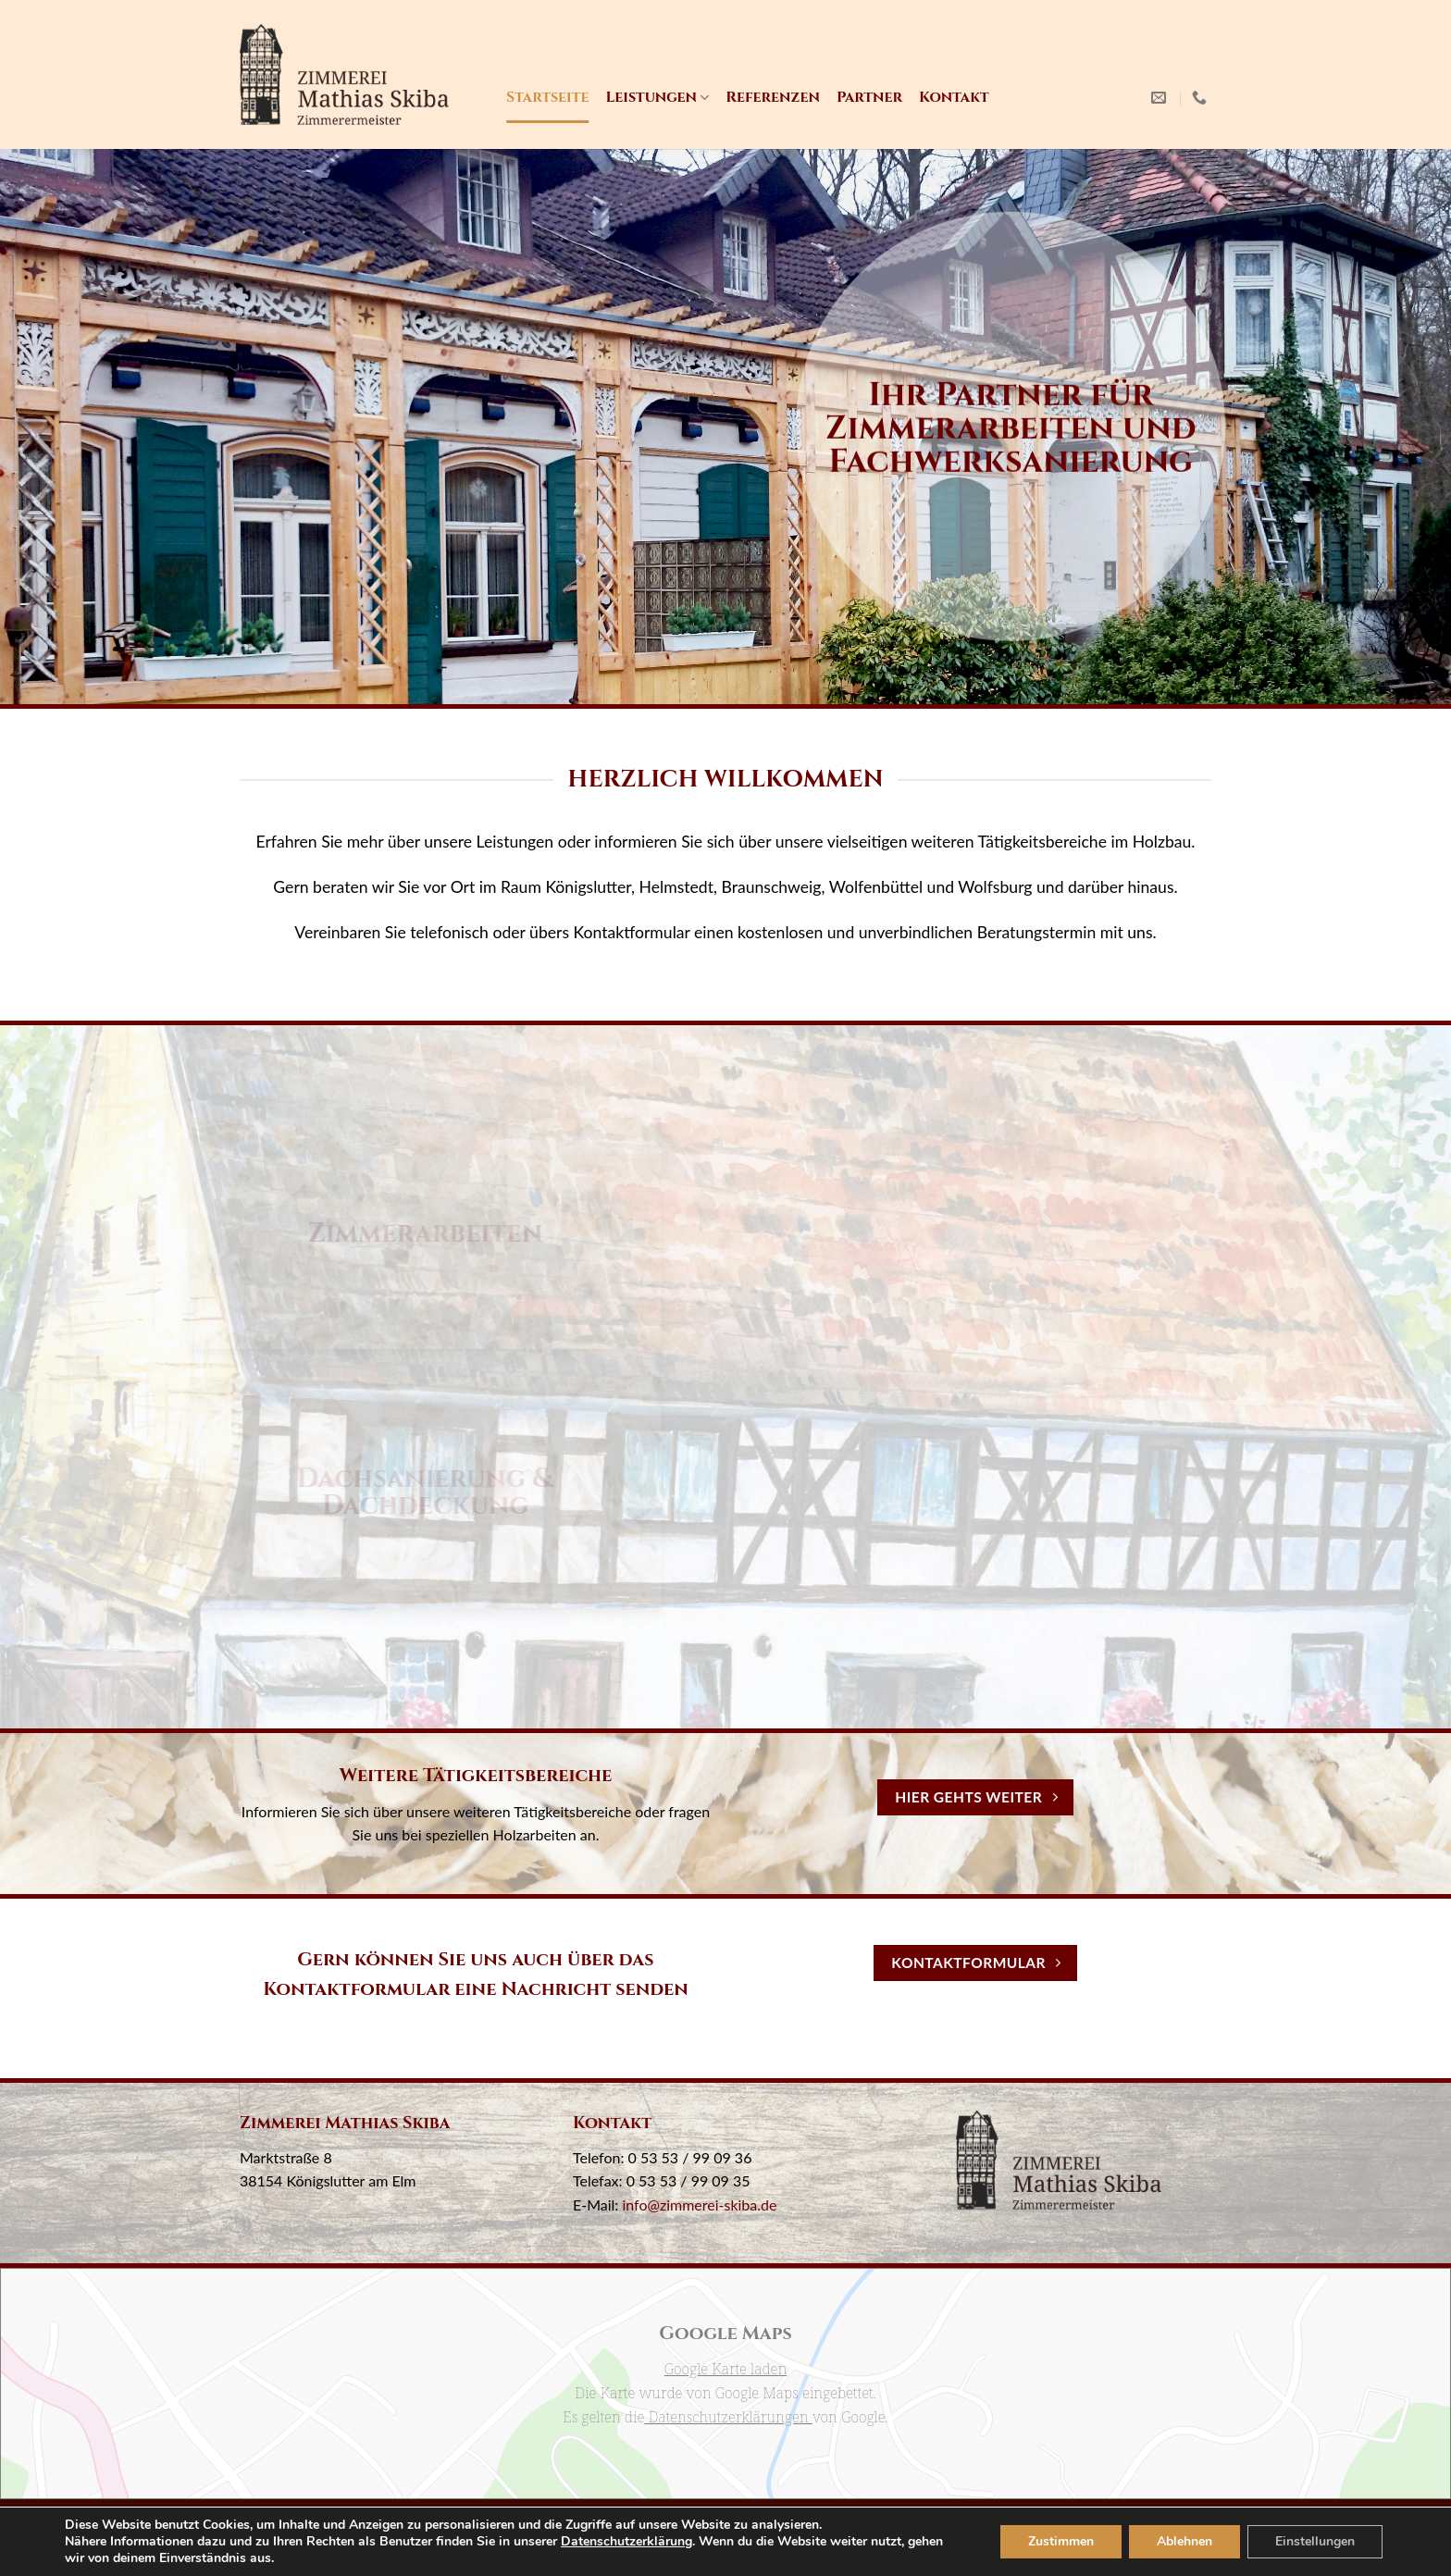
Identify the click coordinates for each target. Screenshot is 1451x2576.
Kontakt (954, 97)
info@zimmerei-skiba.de (699, 2204)
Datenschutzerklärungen (728, 2417)
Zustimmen (1050, 2541)
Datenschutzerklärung (651, 2541)
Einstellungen (1312, 2541)
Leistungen (657, 97)
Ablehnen (1177, 2541)
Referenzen (773, 97)
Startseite (547, 97)
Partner (869, 97)
